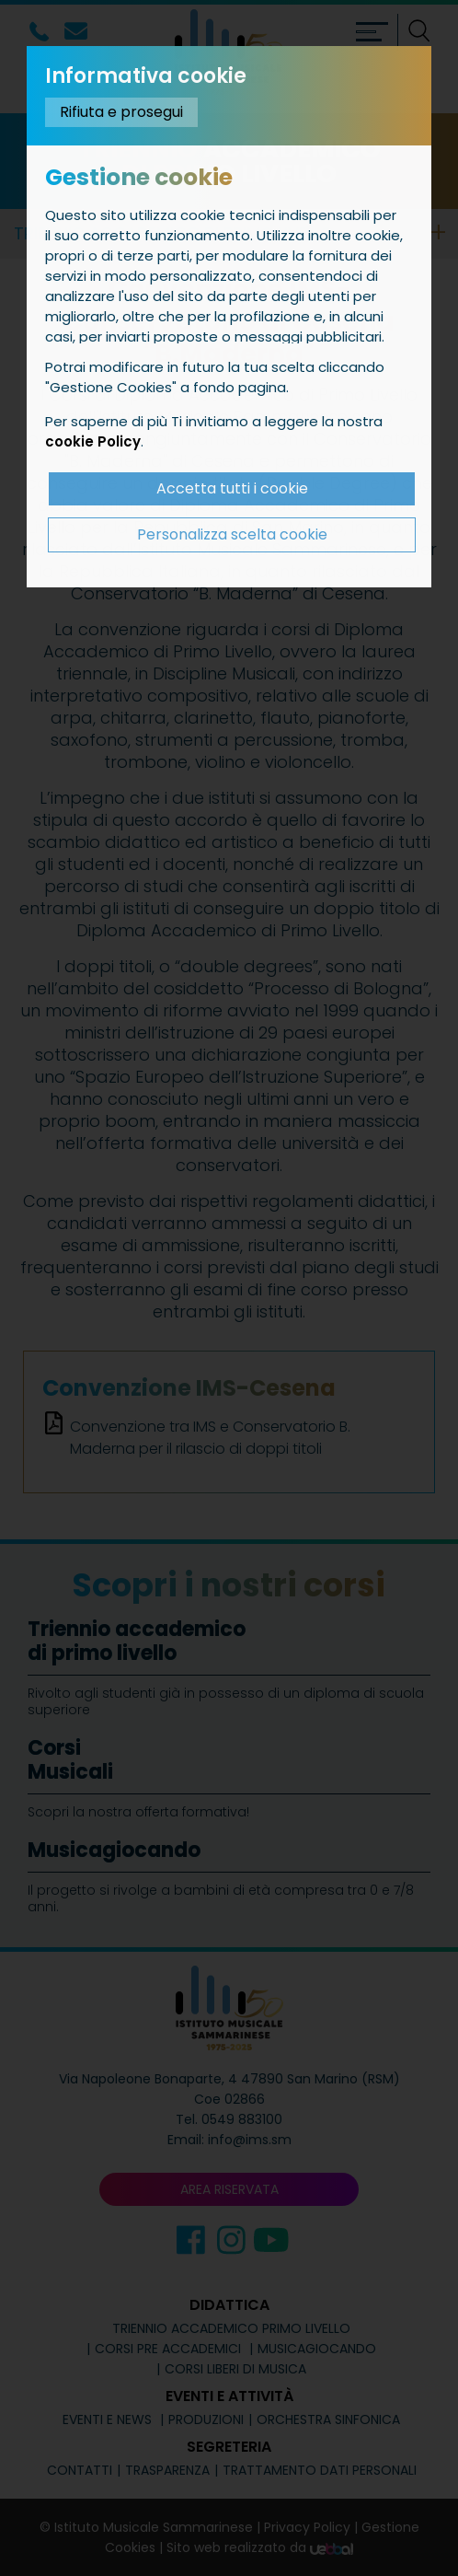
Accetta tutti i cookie (232, 488)
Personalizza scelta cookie (232, 534)
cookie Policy (93, 441)
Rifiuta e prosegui (121, 111)
